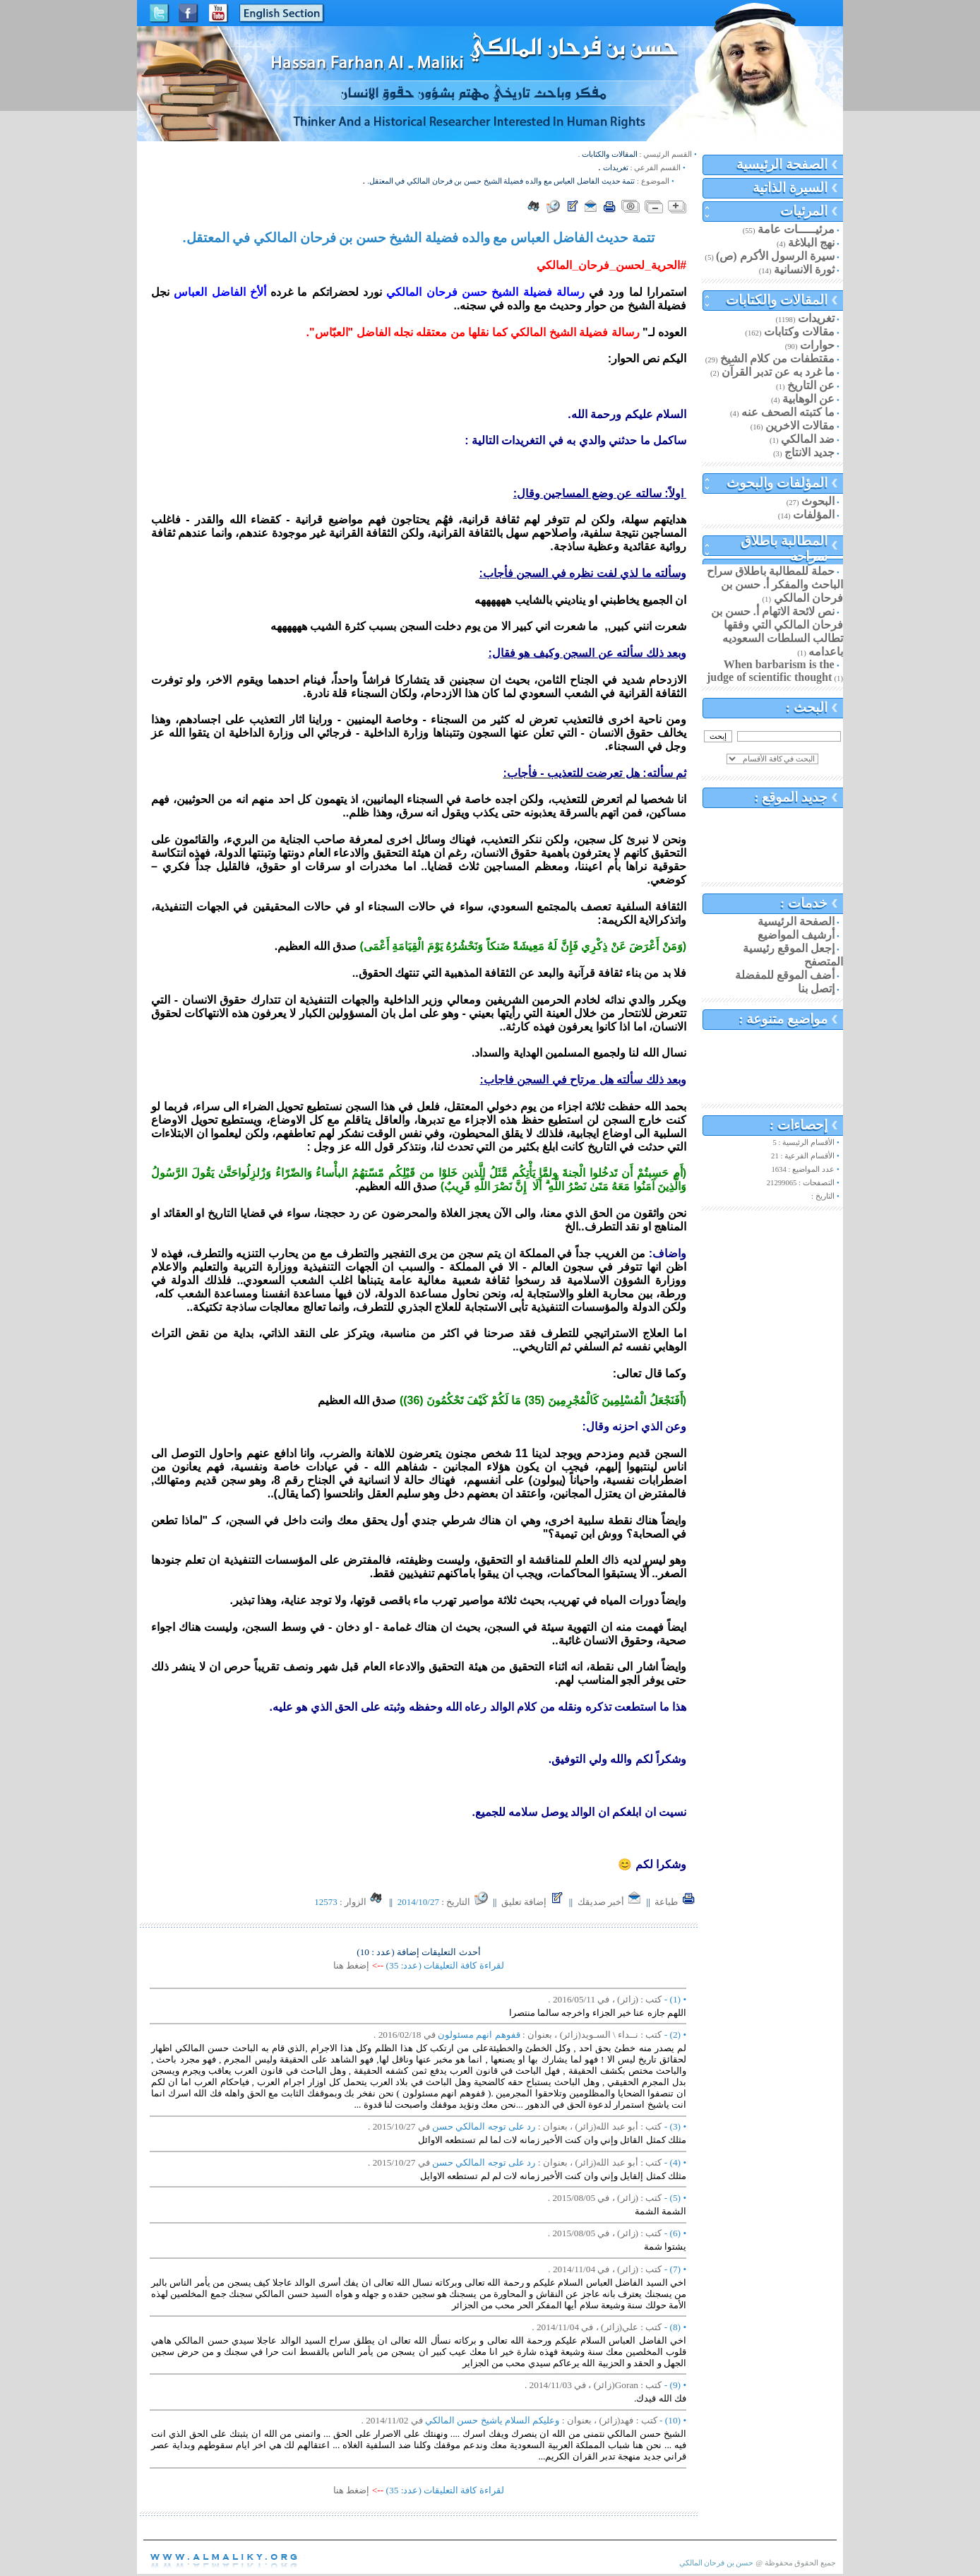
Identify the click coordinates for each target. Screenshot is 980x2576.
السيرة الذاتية (790, 187)
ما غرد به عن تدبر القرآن (778, 372)
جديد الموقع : (790, 797)
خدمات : (803, 903)
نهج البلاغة (811, 243)
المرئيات (803, 210)
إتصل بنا (816, 989)
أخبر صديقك (610, 1902)
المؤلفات (814, 515)
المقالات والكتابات (776, 299)
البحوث (818, 501)
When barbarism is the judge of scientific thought (771, 670)
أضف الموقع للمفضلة (785, 975)
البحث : (806, 707)
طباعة (675, 1902)
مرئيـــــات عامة (796, 229)
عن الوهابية (808, 399)
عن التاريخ (811, 385)
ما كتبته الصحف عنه (788, 412)
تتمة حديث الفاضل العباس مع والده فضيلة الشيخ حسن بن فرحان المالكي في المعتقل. (501, 181)
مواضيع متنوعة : (783, 1018)
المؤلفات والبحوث (777, 482)
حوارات (817, 345)
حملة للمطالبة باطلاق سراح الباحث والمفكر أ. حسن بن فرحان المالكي (775, 584)
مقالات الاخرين (800, 426)
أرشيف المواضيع (796, 935)
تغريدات (816, 318)
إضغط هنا (351, 1965)
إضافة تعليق (533, 1902)
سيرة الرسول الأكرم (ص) (775, 256)
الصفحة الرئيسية (781, 164)
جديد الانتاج (809, 452)
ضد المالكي (808, 439)
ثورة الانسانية (804, 269)
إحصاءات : (798, 1124)
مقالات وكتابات (799, 332)
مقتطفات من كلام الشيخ (777, 358)
